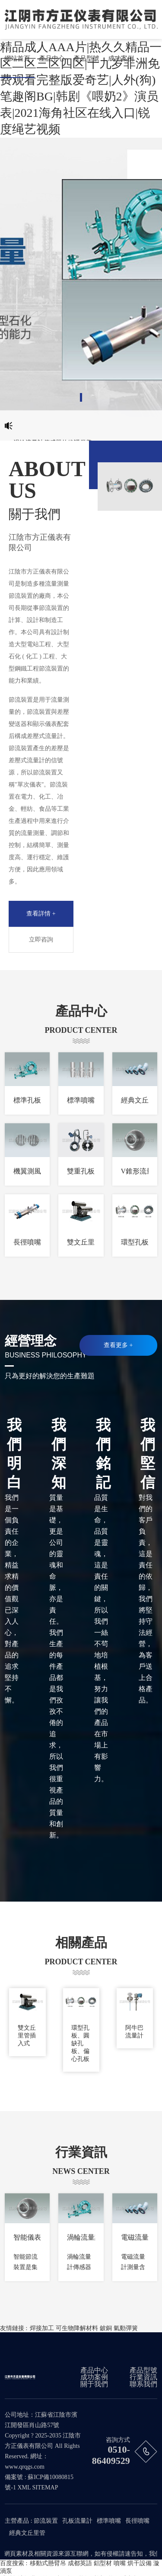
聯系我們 (143, 2384)
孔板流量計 (77, 2521)
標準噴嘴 (109, 2521)
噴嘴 (120, 2563)
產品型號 (86, 58)
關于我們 (94, 2384)
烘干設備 (139, 2563)
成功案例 (121, 58)
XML (24, 2487)
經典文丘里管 (27, 2533)
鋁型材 (103, 2563)
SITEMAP (45, 2487)
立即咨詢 (41, 939)
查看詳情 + (40, 913)
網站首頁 (17, 58)
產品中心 (52, 58)
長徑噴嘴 (137, 2521)
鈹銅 (106, 2328)
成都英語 (80, 2563)
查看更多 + (118, 1345)
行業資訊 (143, 2377)
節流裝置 (46, 2521)
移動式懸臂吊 (48, 2563)
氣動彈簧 (126, 2328)
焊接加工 (42, 2328)
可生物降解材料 (77, 2328)
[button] (81, 397)
